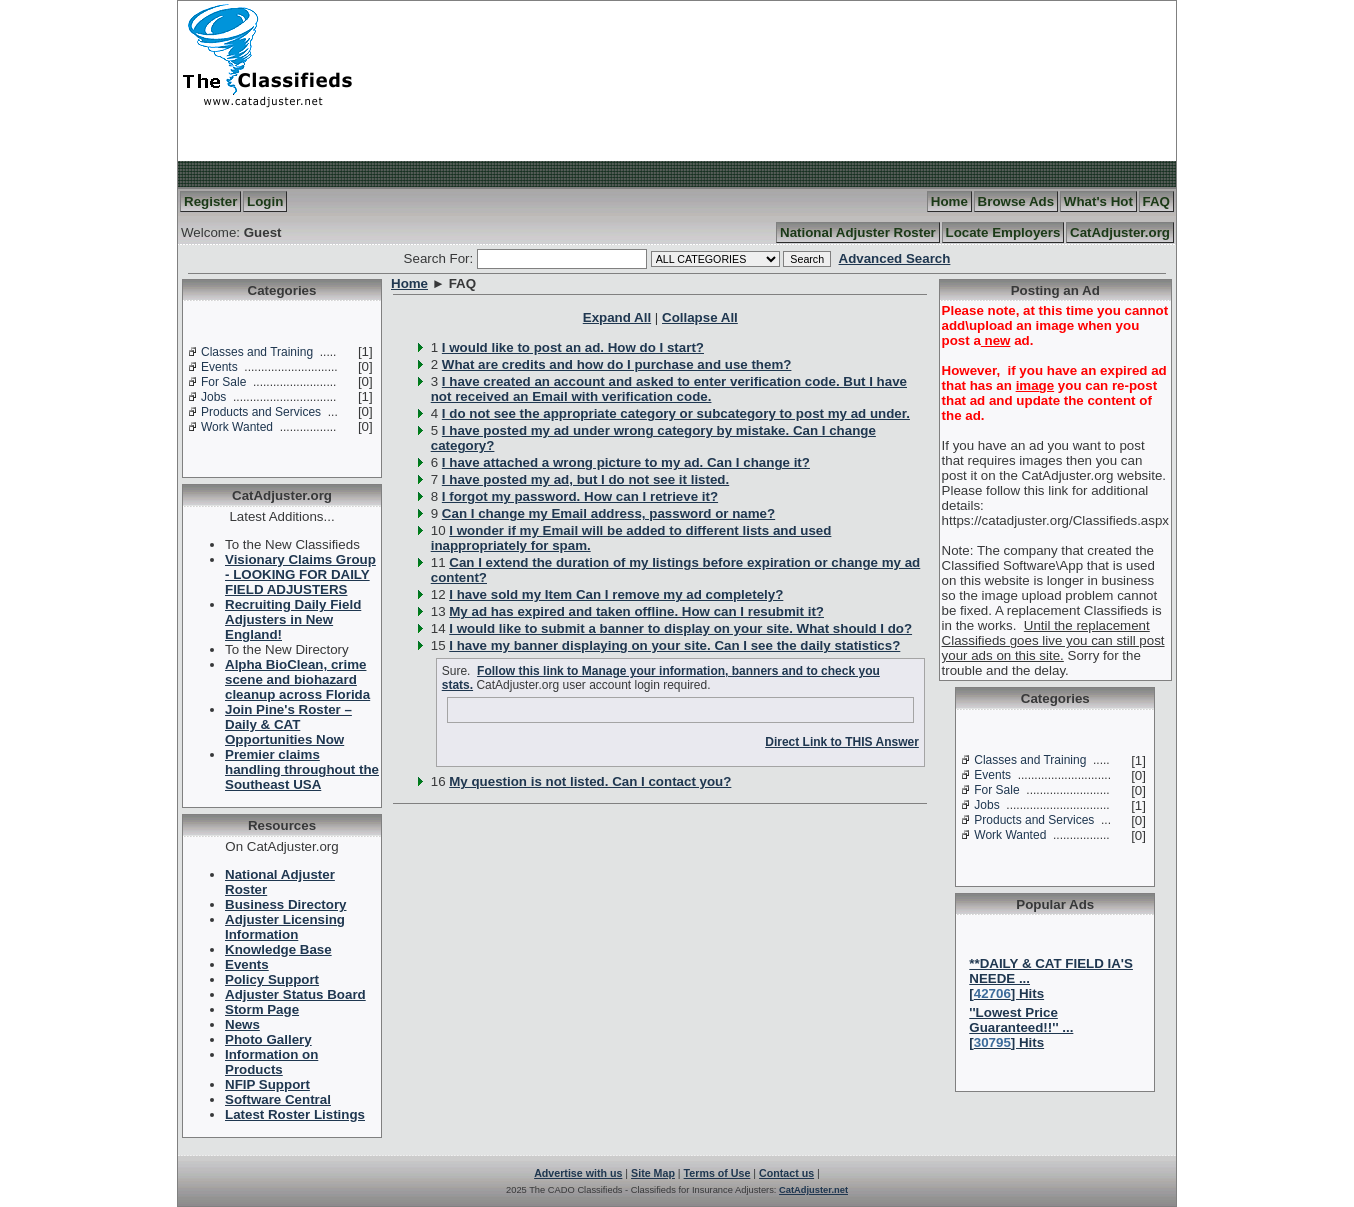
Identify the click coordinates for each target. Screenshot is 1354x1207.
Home (949, 201)
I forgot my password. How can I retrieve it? (580, 496)
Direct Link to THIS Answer (842, 742)
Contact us (786, 1173)
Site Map (653, 1173)
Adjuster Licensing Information (285, 927)
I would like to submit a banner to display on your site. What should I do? (680, 628)
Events (219, 367)
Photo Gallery (268, 1039)
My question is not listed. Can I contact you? (590, 781)
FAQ (1156, 201)
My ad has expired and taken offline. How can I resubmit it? (636, 611)
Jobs (213, 397)
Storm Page (262, 1009)
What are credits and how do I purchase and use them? (617, 364)
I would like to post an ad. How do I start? (573, 347)
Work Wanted (237, 427)
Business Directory (285, 904)
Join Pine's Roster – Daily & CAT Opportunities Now (288, 724)
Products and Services (261, 412)
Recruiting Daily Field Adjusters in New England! (293, 619)
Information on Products (271, 1062)
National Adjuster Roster (858, 232)
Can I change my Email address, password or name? (608, 513)
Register (210, 201)
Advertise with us (578, 1173)
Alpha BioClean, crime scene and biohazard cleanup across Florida (297, 679)
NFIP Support (267, 1084)
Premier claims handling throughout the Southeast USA (302, 769)
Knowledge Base (278, 949)
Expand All (617, 317)
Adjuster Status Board (295, 994)
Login (265, 201)
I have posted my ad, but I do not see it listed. (585, 479)
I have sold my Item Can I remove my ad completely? (616, 594)
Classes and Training (257, 352)
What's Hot (1098, 201)
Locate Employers (1003, 232)
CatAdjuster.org (1120, 232)
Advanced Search (895, 258)
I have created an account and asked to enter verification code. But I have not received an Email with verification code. (669, 389)
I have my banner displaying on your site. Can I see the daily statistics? (674, 645)
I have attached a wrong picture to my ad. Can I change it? (626, 462)
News (242, 1024)
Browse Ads (1016, 201)
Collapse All (700, 317)
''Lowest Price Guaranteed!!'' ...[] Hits (1021, 1027)
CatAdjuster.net (813, 1190)
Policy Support (272, 979)
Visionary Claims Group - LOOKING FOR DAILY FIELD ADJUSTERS (300, 574)
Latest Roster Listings (295, 1114)
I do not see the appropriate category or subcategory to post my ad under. (676, 413)
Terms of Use (717, 1173)
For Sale (223, 382)
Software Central (278, 1099)
